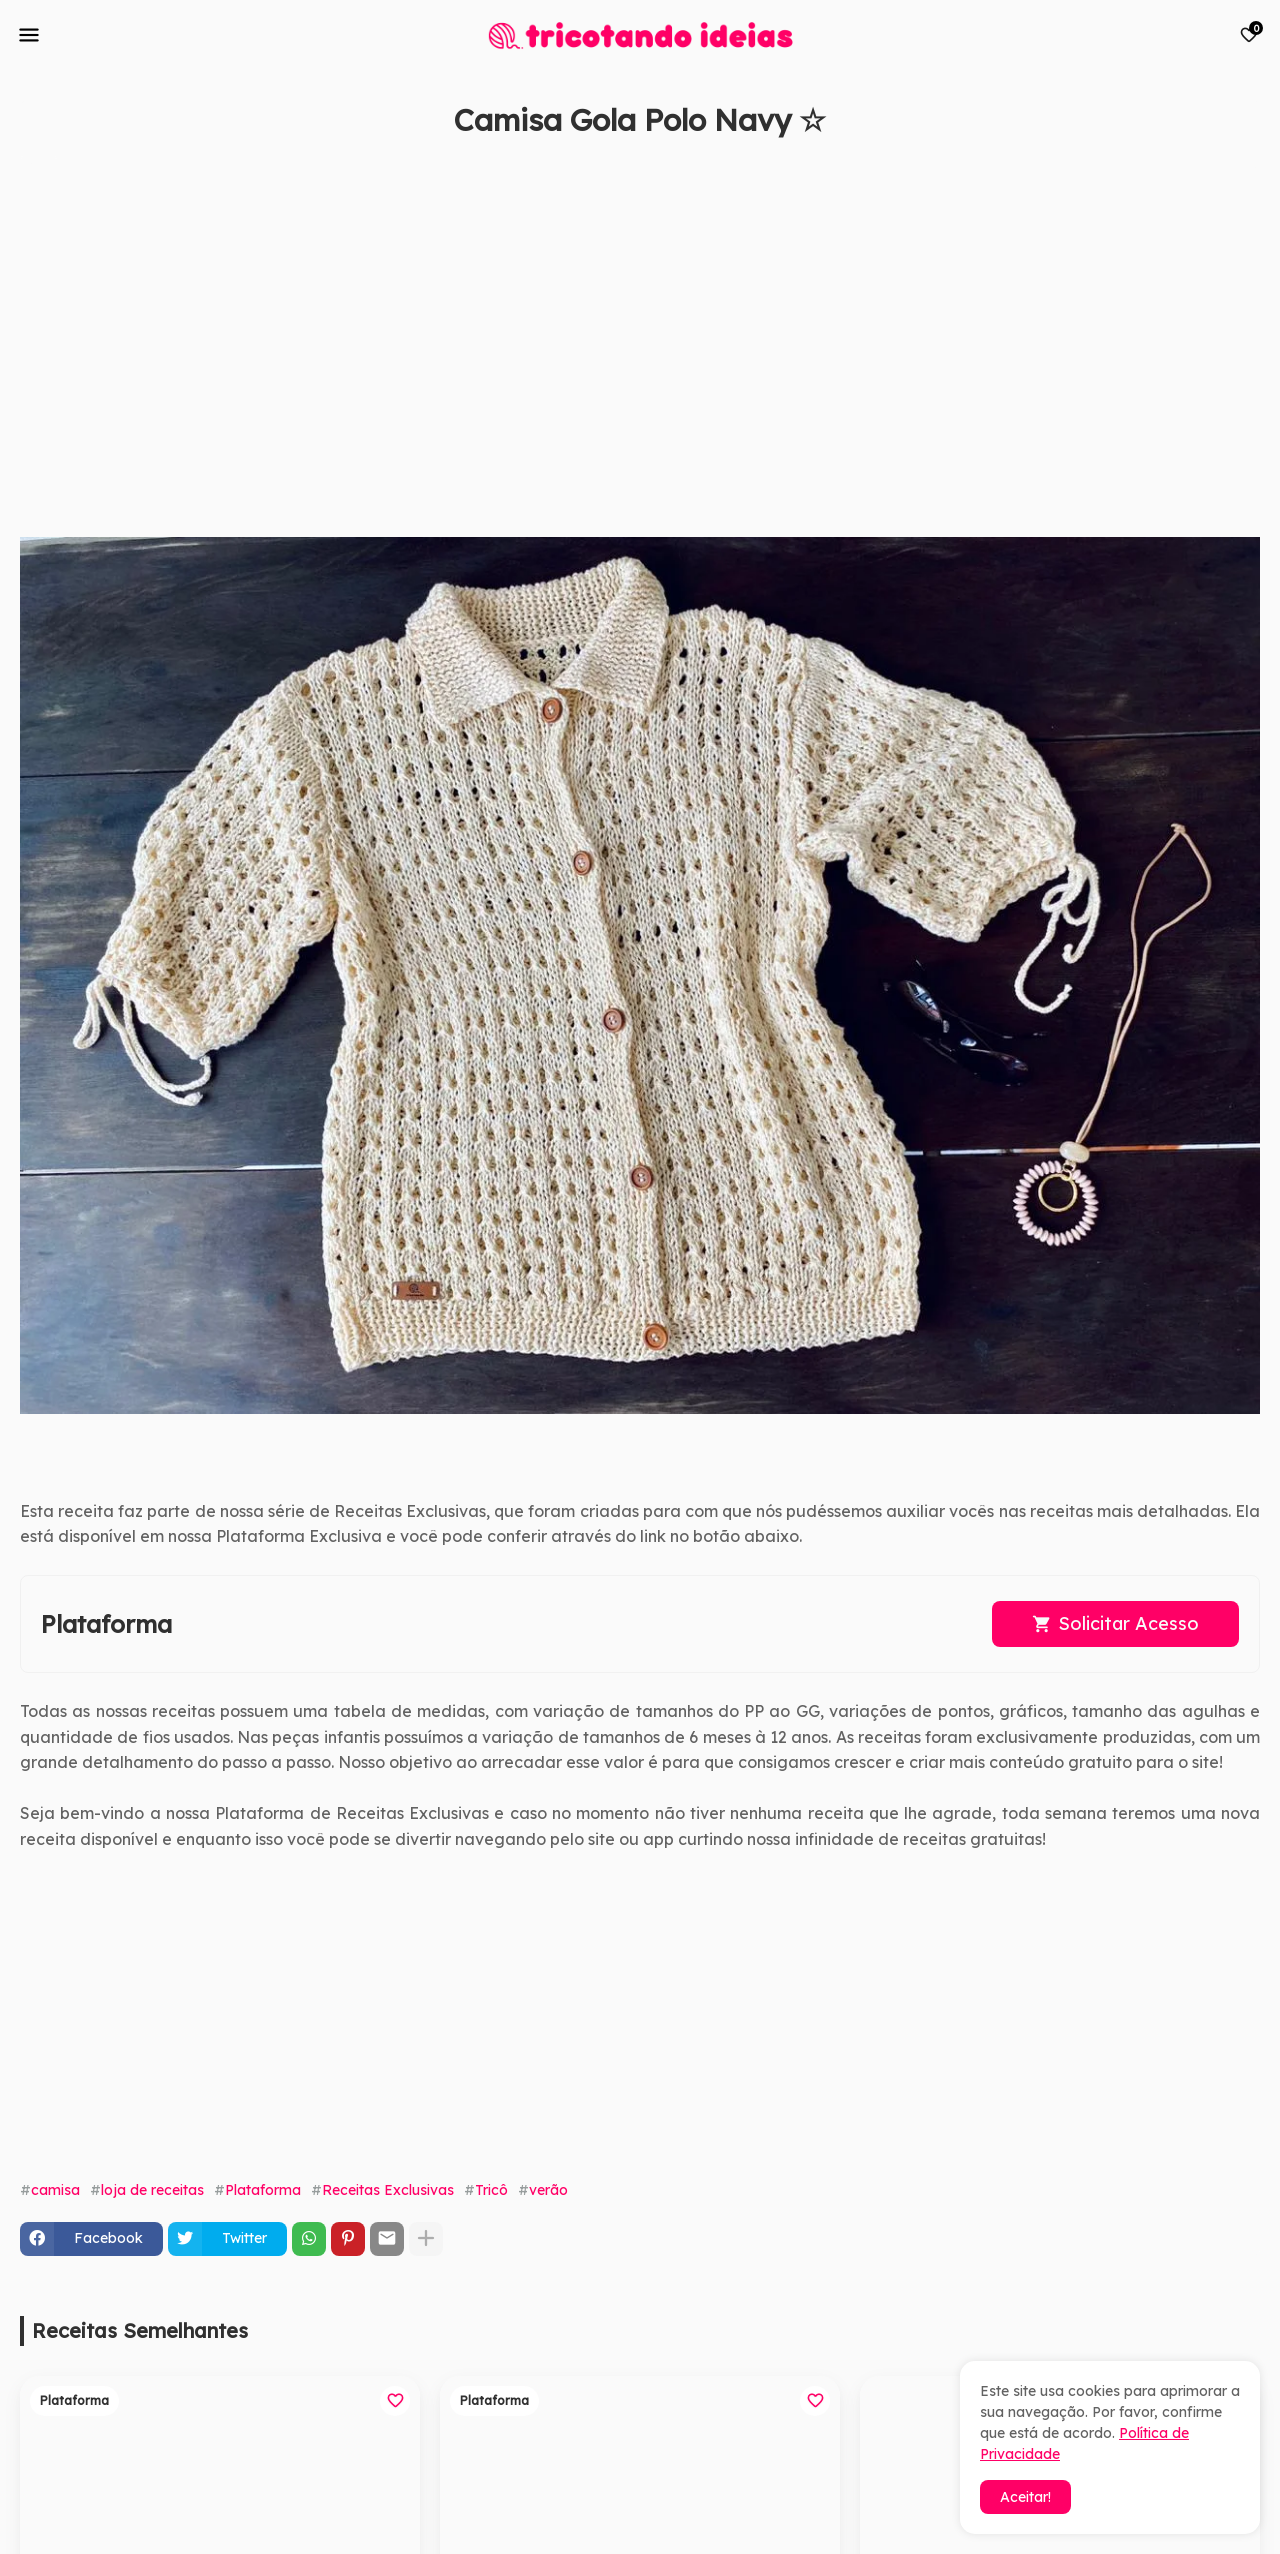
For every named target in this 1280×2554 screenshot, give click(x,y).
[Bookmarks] (1249, 35)
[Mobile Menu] (29, 35)
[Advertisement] (620, 347)
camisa (55, 2190)
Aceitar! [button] (1025, 2497)
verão (548, 2190)
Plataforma (263, 2190)
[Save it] (1249, 168)
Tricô (491, 2190)
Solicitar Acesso (1128, 1623)
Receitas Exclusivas (388, 2190)
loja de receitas (152, 2190)
